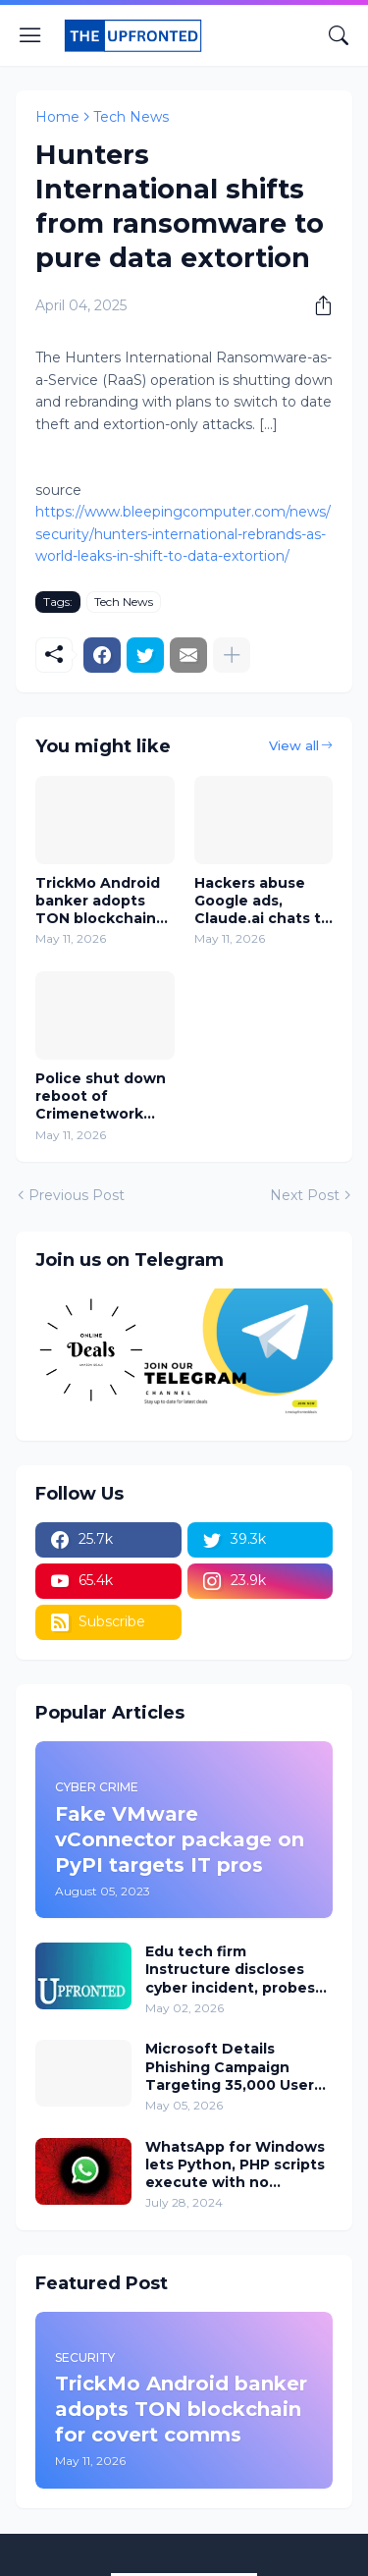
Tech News (131, 117)
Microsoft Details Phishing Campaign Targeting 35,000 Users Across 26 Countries (233, 2067)
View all (294, 745)
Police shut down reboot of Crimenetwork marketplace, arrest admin (100, 1096)
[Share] (316, 305)
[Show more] (231, 655)
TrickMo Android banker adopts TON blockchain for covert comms (102, 901)
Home (57, 117)
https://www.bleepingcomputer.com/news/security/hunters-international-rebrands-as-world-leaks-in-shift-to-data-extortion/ (183, 534)
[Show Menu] (30, 35)
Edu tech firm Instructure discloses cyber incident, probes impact (230, 1970)
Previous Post (76, 1195)
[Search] (338, 35)
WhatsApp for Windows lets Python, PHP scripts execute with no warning (235, 2165)
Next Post (305, 1195)
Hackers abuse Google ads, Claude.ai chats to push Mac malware (262, 901)
